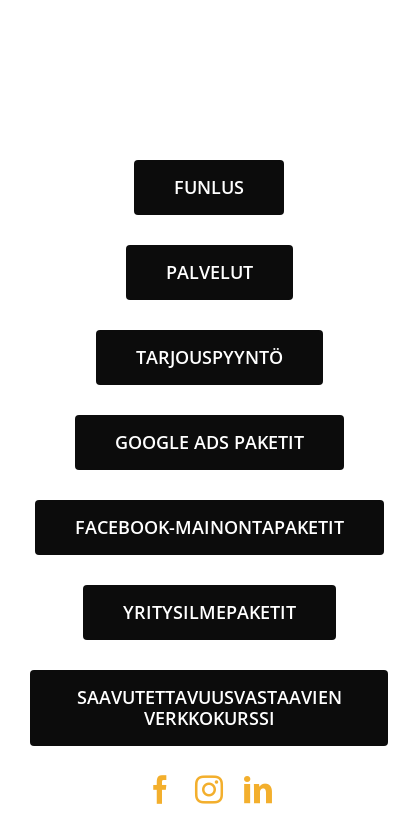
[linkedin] (258, 790)
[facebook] (160, 790)
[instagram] (209, 790)
